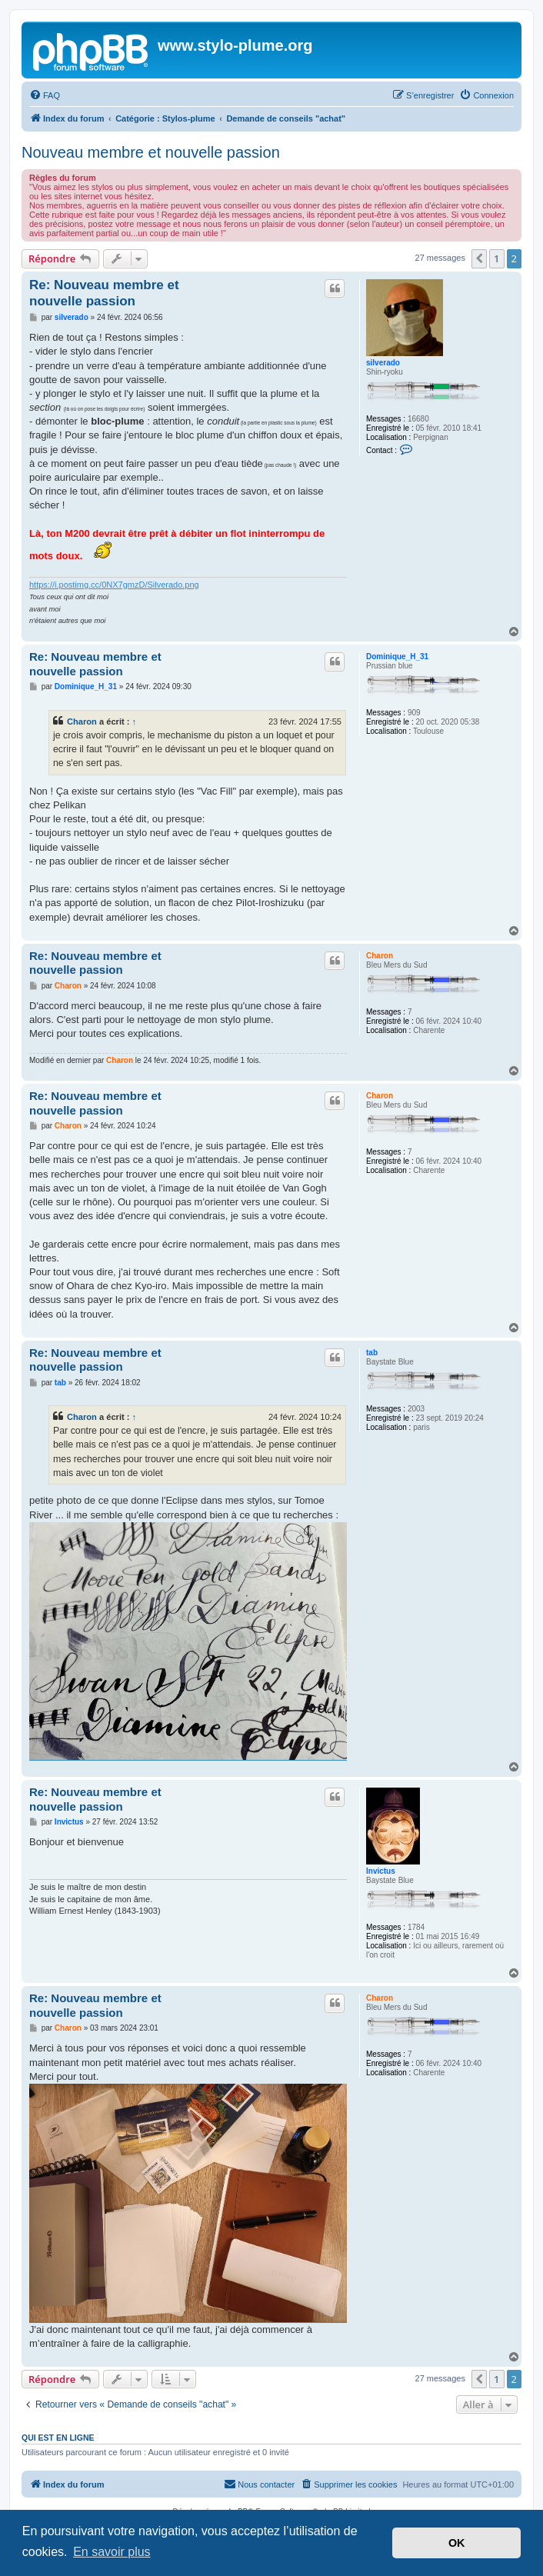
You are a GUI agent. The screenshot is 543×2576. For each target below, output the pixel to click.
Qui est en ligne (58, 2437)
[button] (479, 258)
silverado (383, 362)
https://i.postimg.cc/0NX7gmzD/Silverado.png (114, 584)
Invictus (380, 1871)
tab (372, 1352)
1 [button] (496, 258)
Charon (82, 721)
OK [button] (456, 2543)
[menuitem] (44, 95)
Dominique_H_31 (397, 656)
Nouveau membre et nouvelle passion (151, 152)
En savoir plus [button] (112, 2551)
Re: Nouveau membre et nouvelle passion (104, 293)
